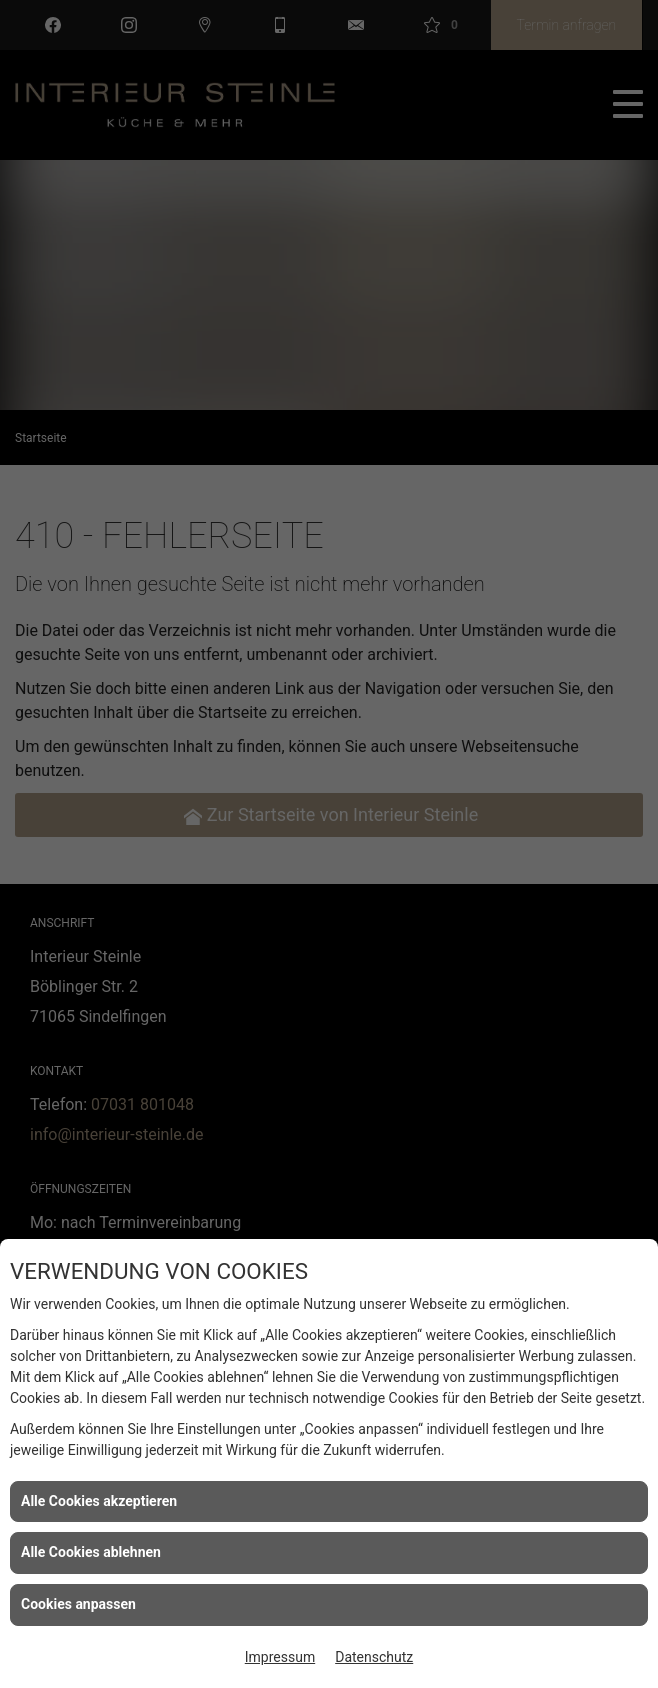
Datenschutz (374, 1657)
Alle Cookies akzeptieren (99, 1501)
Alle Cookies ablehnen (91, 1552)
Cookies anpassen (78, 1604)
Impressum (280, 1657)
